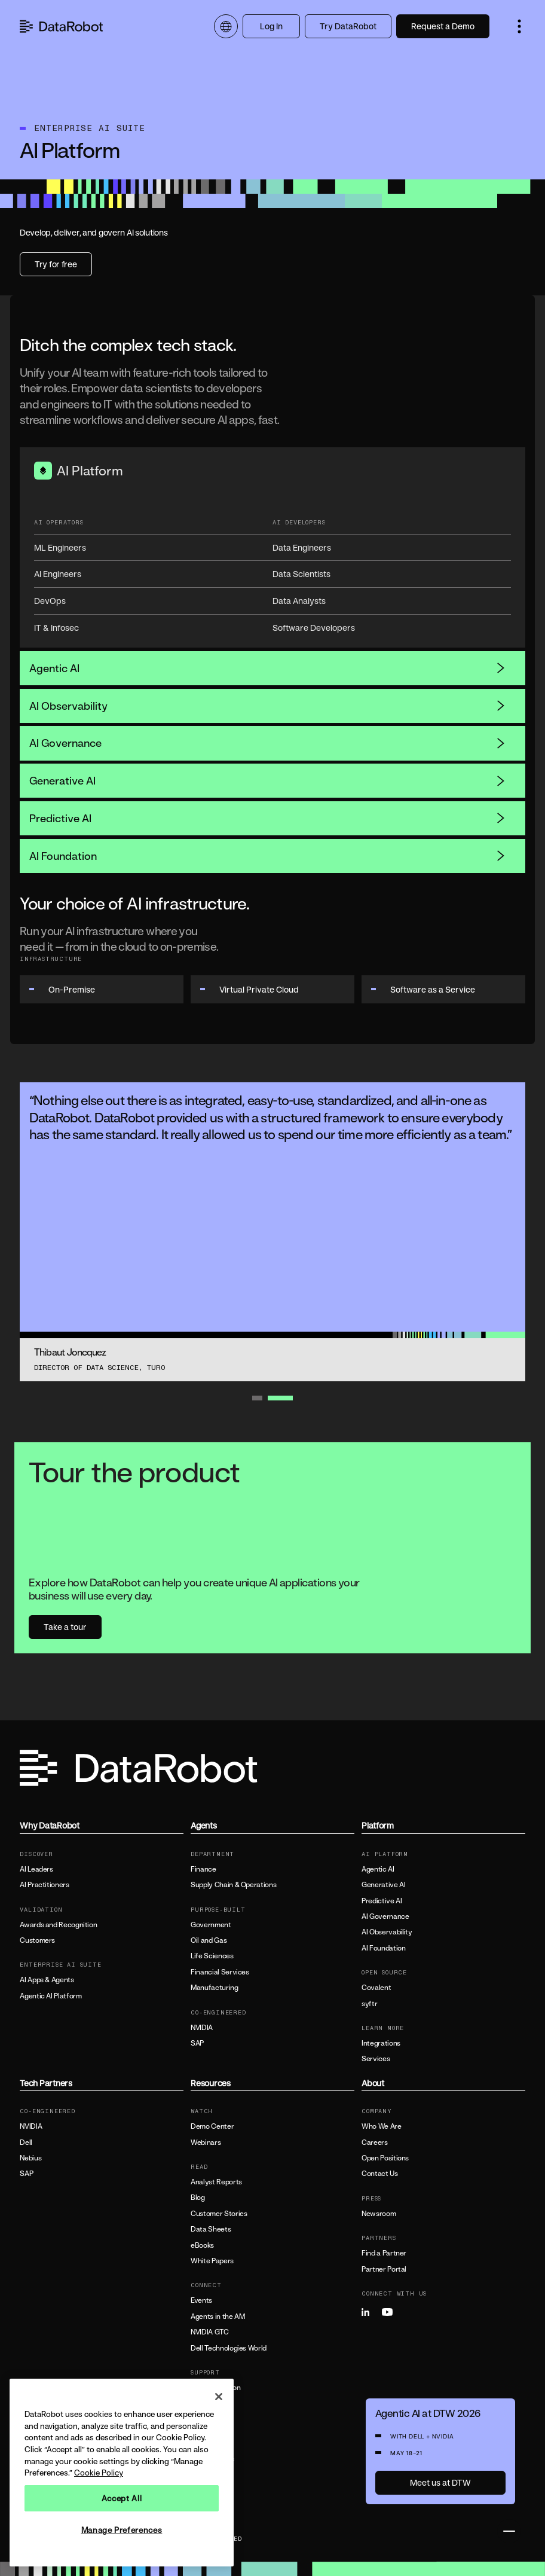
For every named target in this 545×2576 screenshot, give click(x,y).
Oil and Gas (208, 1940)
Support (203, 2419)
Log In (271, 26)
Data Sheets (211, 2229)
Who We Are (381, 2126)
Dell (26, 2142)
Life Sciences (212, 1956)
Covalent (376, 1987)
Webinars (206, 2142)
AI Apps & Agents (47, 1980)
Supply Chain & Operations (233, 1885)
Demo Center (212, 2126)
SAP (197, 2043)
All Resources (212, 2459)
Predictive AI (267, 818)
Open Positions (385, 2158)
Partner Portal (384, 2269)
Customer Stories (219, 2213)
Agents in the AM (217, 2316)
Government (211, 1925)
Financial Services (220, 1972)
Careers (374, 2142)
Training (203, 2403)
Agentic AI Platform (50, 1996)
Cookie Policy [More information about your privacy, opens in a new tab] (98, 2472)
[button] (519, 26)
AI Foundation (267, 855)
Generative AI (267, 780)
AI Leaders (36, 1869)
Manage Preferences (122, 2530)
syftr (369, 2004)
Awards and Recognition (58, 1925)
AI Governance (267, 742)
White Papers (212, 2261)
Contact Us (379, 2173)
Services (376, 2059)
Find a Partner (384, 2253)
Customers (37, 1940)
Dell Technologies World (229, 2348)
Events (201, 2300)
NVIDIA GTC (209, 2332)
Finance (203, 1869)
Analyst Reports (216, 2182)
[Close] (219, 2396)
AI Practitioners (44, 1885)
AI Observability (267, 705)
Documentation (215, 2387)
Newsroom (379, 2213)
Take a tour (65, 1627)
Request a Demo (442, 26)
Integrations (381, 2043)
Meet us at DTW (440, 2482)
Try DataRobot (348, 26)
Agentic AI (267, 667)
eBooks (202, 2245)
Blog (198, 2197)
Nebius (30, 2158)
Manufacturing (214, 1987)
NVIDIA (202, 2027)
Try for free (56, 264)
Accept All (122, 2498)
